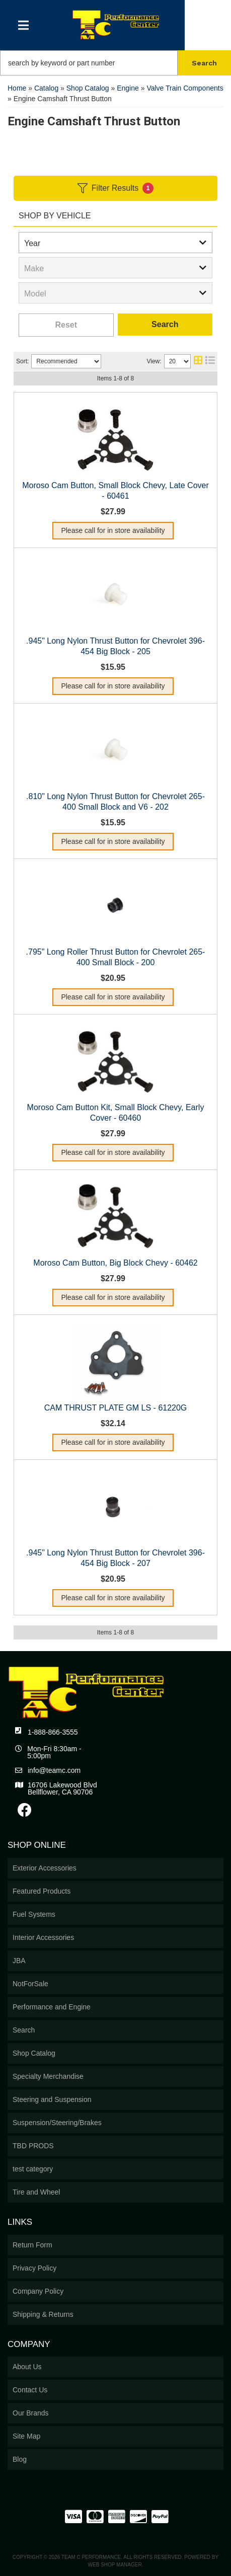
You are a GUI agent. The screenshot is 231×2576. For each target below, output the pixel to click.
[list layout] (210, 361)
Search (164, 324)
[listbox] (115, 242)
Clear (66, 325)
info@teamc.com (54, 1770)
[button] (115, 62)
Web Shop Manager (115, 2564)
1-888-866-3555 (53, 1732)
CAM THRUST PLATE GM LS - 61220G (115, 1407)
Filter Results (115, 188)
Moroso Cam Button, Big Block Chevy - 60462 (115, 1263)
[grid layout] (198, 361)
